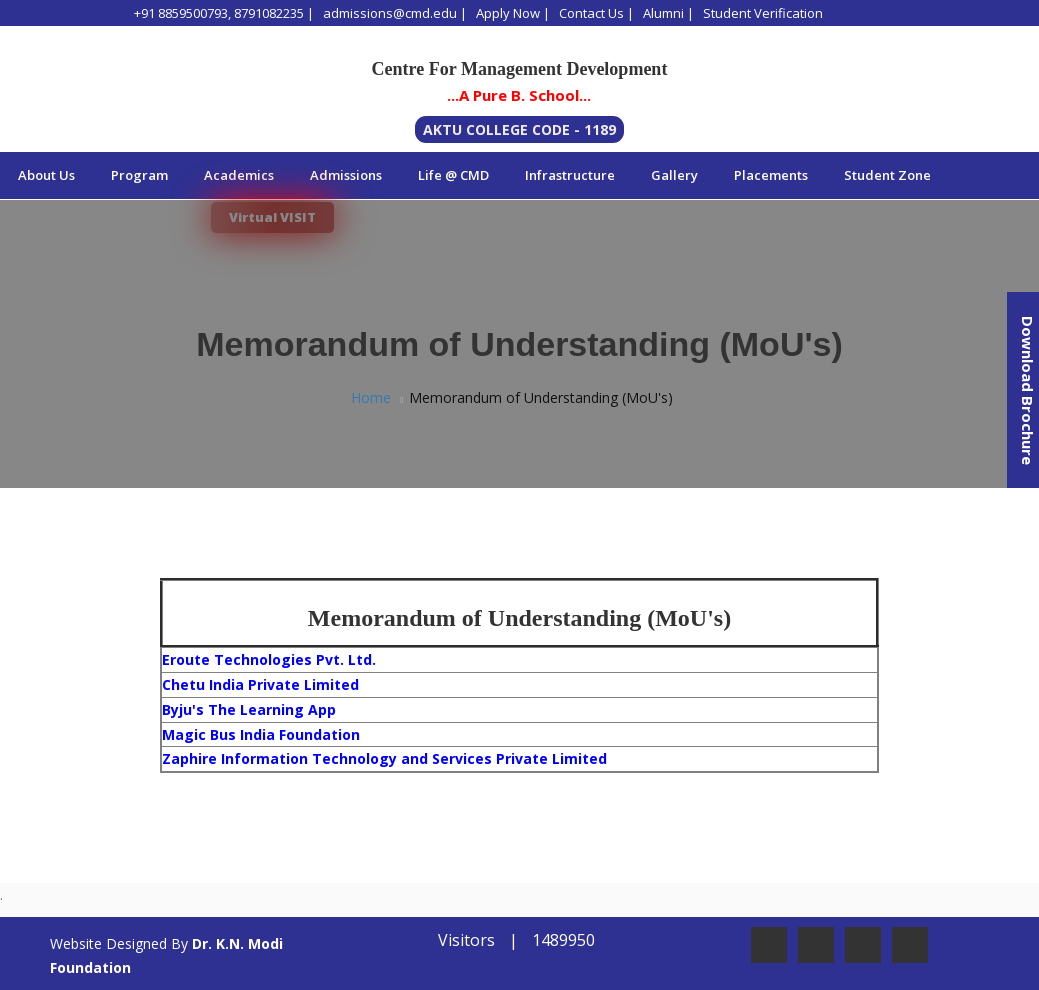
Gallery (674, 175)
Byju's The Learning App (249, 709)
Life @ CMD (453, 175)
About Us (46, 175)
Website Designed (108, 943)
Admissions (346, 175)
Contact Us (591, 13)
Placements (771, 175)
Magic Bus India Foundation (261, 734)
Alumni (663, 13)
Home (371, 397)
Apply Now (508, 13)
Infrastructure (570, 175)
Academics (239, 175)
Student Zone (887, 175)
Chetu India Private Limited (260, 684)
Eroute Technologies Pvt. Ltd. (269, 659)
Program (139, 175)
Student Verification (763, 13)
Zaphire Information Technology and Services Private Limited (384, 758)
